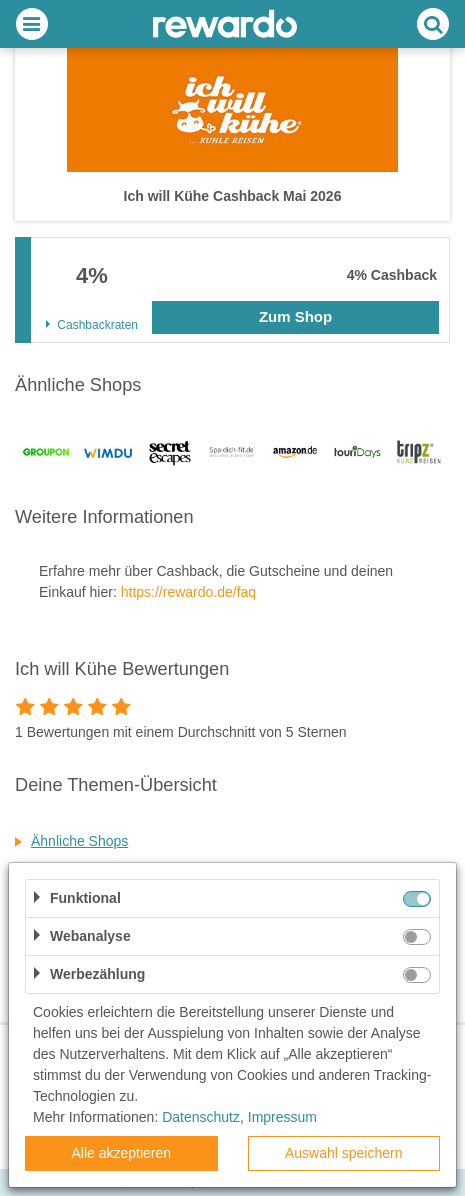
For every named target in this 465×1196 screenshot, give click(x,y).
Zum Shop (295, 316)
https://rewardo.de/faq (188, 592)
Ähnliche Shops (79, 841)
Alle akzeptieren (121, 1153)
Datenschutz (201, 1117)
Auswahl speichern (344, 1153)
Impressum (282, 1117)
